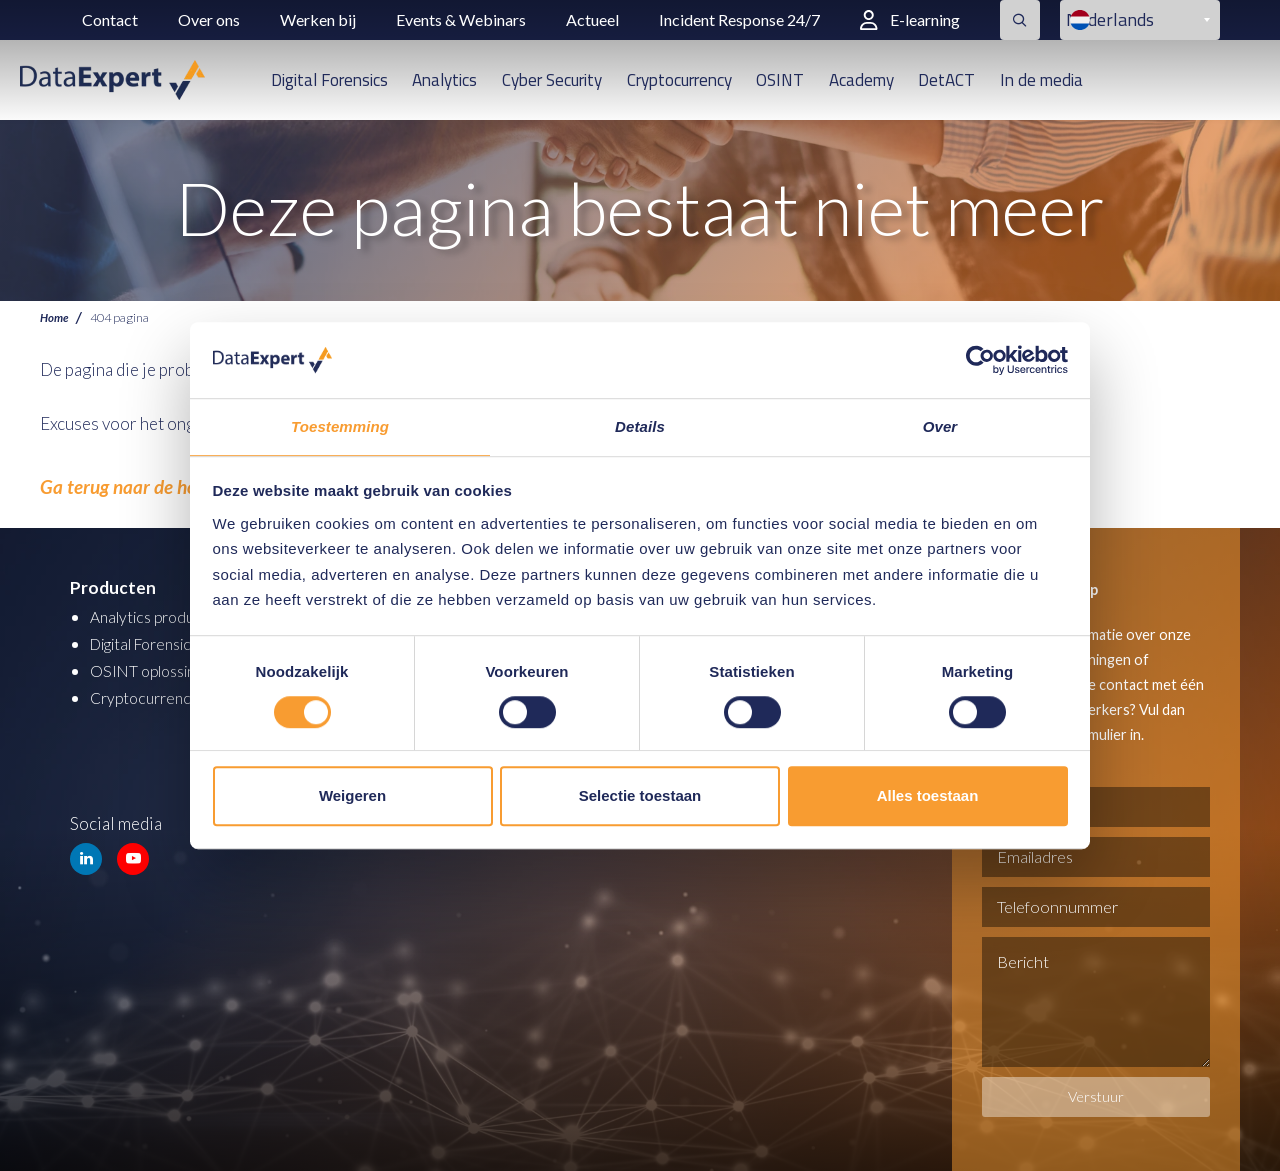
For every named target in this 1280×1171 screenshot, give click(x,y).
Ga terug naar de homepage (136, 482)
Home (55, 317)
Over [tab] (940, 426)
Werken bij (318, 19)
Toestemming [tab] (340, 426)
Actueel (592, 19)
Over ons (209, 19)
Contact (110, 19)
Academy (861, 80)
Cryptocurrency (679, 80)
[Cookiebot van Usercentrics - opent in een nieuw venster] (980, 359)
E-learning (910, 19)
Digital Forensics (329, 80)
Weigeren (352, 796)
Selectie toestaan (640, 796)
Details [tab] (640, 426)
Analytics (444, 80)
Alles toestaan (928, 796)
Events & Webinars (461, 19)
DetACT (946, 80)
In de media (1041, 80)
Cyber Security (552, 80)
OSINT (780, 80)
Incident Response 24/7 (739, 19)
